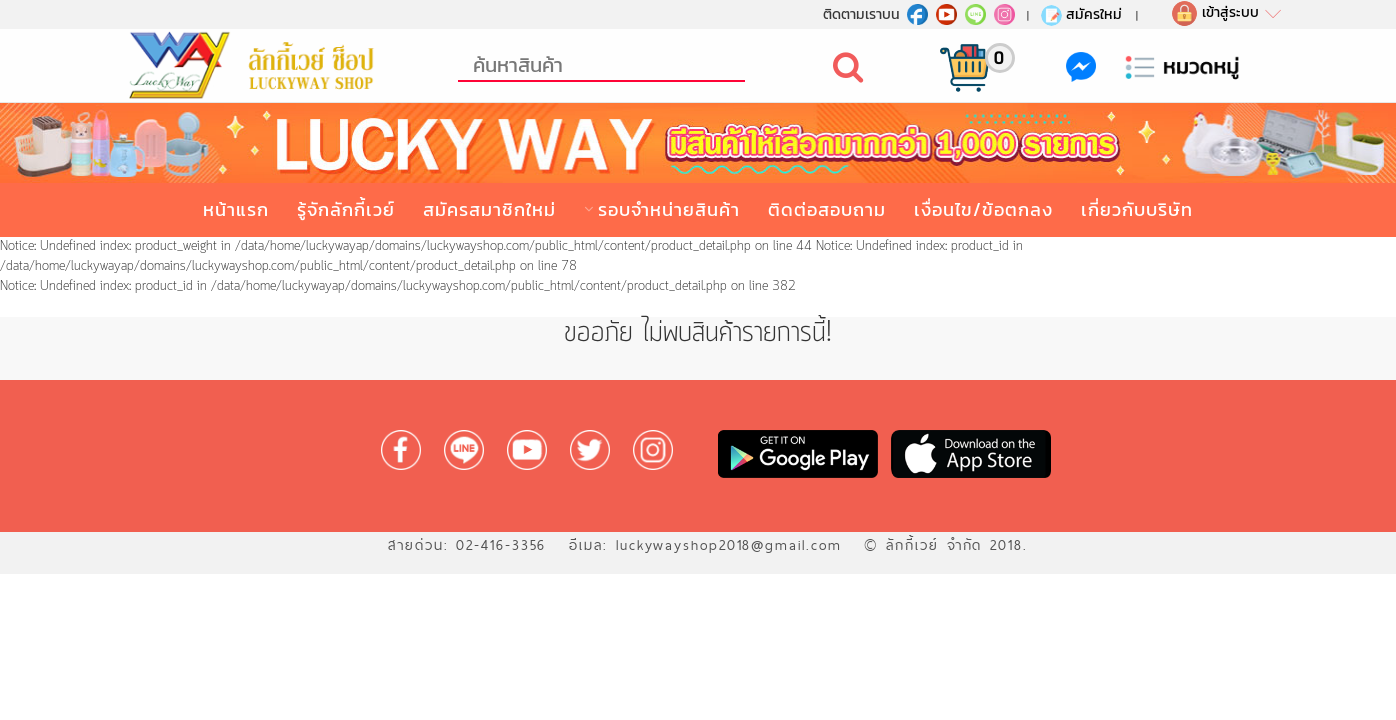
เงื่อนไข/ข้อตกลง (983, 209)
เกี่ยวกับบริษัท (1137, 209)
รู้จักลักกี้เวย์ (346, 209)
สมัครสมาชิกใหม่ (489, 209)
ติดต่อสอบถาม (827, 209)
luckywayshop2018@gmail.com (729, 545)
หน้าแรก (236, 209)
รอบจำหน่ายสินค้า (669, 209)
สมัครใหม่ (1080, 14)
